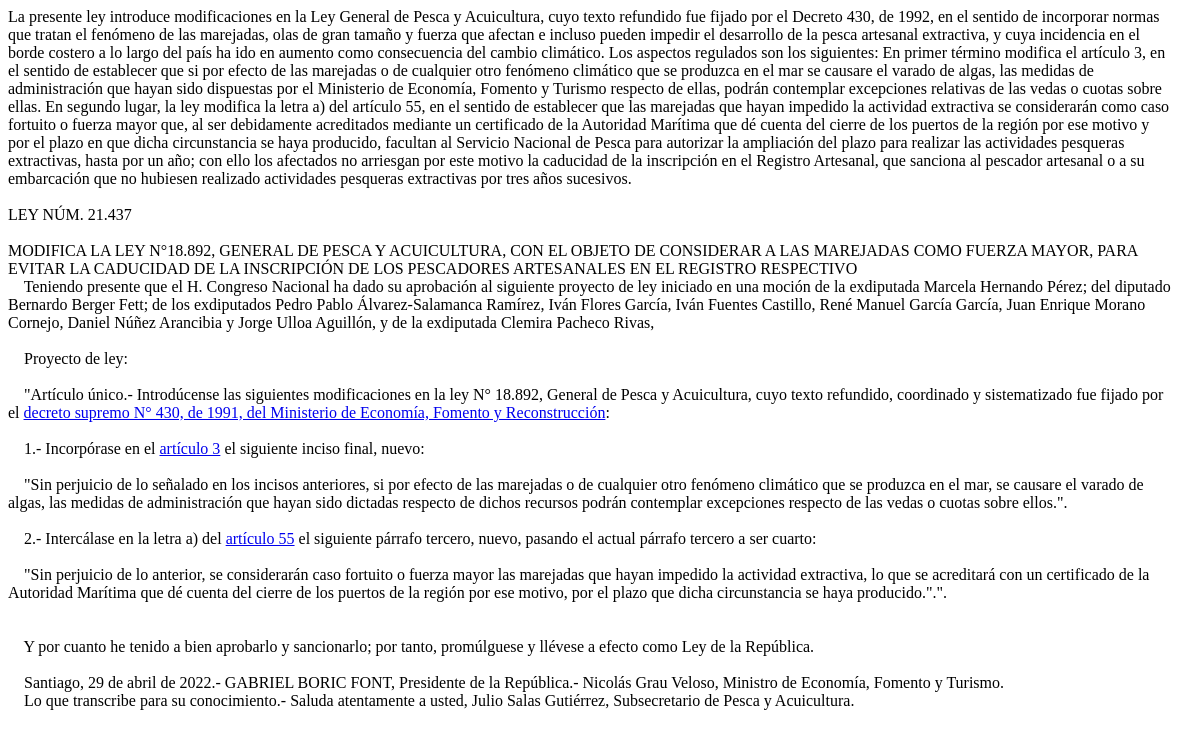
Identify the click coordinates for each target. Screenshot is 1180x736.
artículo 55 (260, 538)
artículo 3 (190, 448)
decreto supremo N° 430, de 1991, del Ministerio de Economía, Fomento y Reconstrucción (315, 412)
